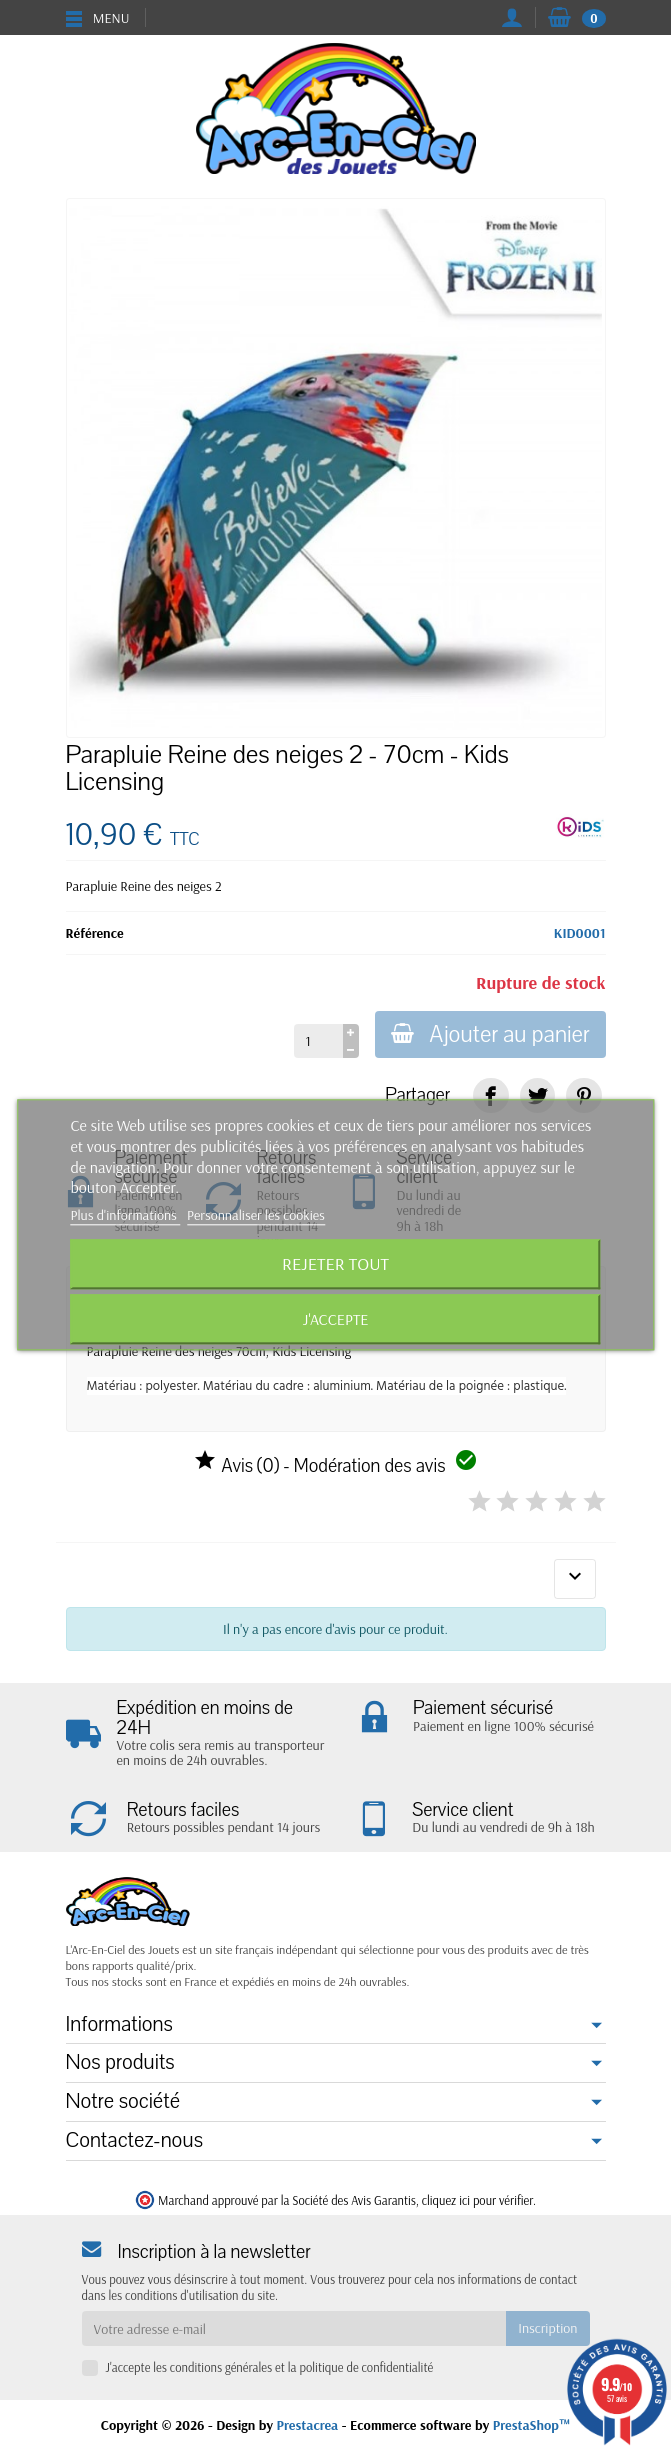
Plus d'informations (126, 1216)
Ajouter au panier (490, 1034)
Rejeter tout (335, 1264)
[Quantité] (318, 1041)
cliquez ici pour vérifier (477, 2200)
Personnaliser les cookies (256, 1216)
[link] (490, 1095)
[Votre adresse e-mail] (294, 2328)
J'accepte (336, 1320)
